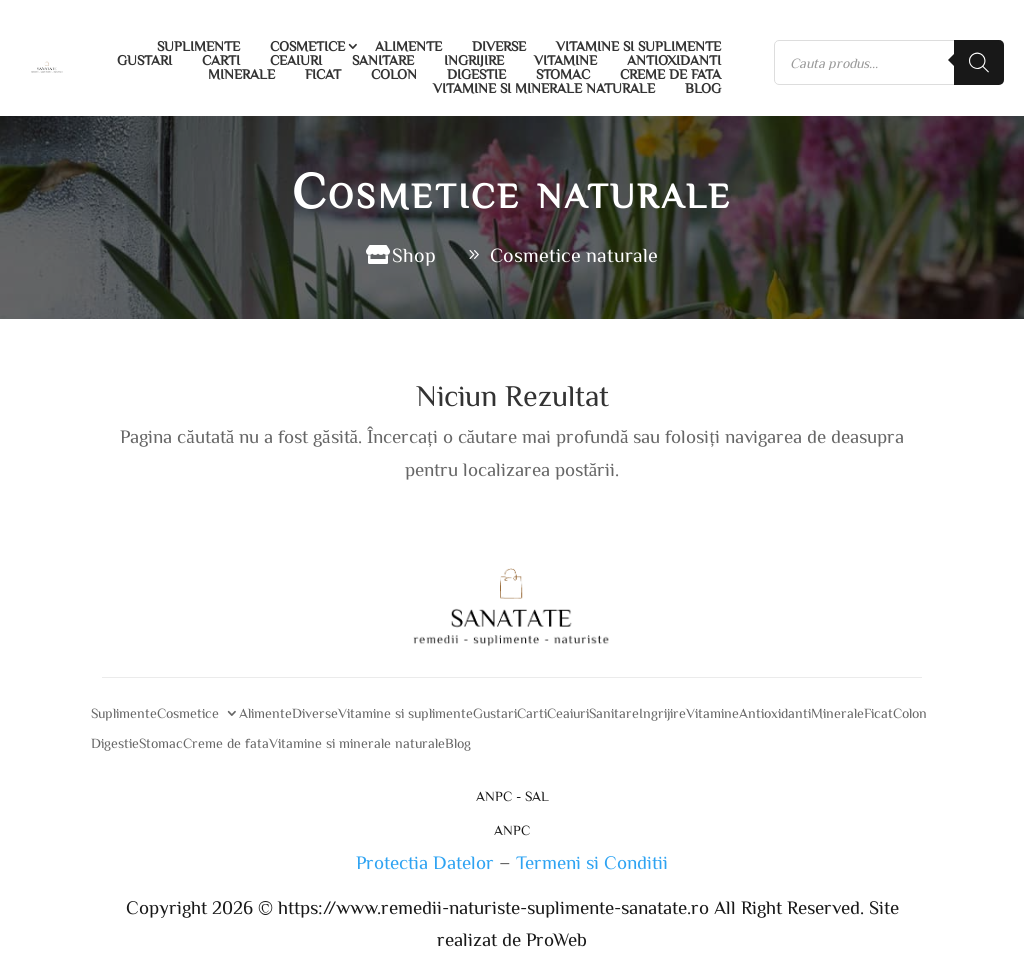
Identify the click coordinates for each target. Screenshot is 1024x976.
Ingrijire (474, 60)
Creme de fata (670, 74)
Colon (394, 74)
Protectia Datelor (425, 861)
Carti (221, 60)
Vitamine (565, 60)
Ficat (323, 74)
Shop (414, 255)
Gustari (144, 60)
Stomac (563, 74)
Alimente (408, 46)
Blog (703, 88)
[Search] (979, 62)
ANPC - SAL (512, 797)
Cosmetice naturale (574, 255)
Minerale (241, 74)
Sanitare (383, 60)
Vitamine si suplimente (638, 46)
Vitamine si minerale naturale (544, 88)
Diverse (499, 46)
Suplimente (198, 46)
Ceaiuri (296, 60)
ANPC (512, 830)
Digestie (476, 74)
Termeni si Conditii (592, 861)
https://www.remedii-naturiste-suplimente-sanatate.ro (496, 906)
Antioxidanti (674, 60)
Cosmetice (307, 46)
